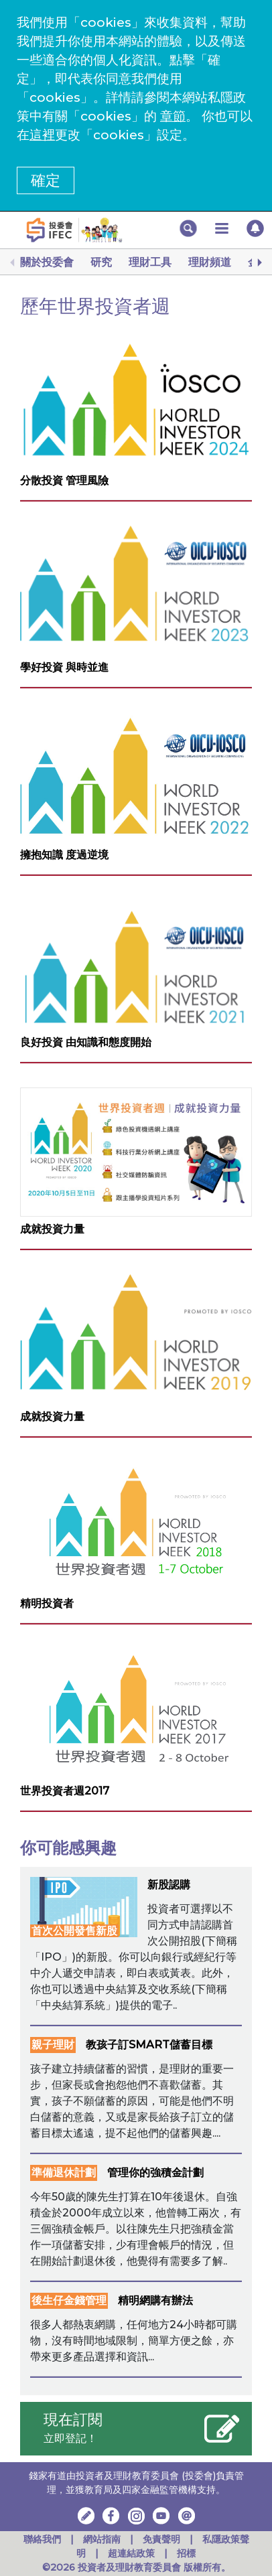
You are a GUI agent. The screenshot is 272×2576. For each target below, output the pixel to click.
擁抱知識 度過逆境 (64, 854)
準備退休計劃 (63, 2172)
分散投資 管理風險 (64, 480)
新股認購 (168, 1884)
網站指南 (102, 2539)
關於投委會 (47, 262)
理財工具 (150, 262)
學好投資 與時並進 (64, 667)
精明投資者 (47, 1603)
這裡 (42, 135)
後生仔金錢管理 (69, 2300)
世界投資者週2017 (64, 1791)
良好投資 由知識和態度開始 (85, 1042)
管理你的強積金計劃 (155, 2172)
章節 (173, 116)
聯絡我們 (42, 2539)
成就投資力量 (52, 1229)
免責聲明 (163, 2539)
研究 (101, 262)
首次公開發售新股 (74, 1930)
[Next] (258, 262)
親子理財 (52, 2044)
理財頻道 (209, 262)
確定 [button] (45, 180)
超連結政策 (131, 2553)
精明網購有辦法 (155, 2300)
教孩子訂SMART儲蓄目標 (149, 2044)
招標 (186, 2553)
